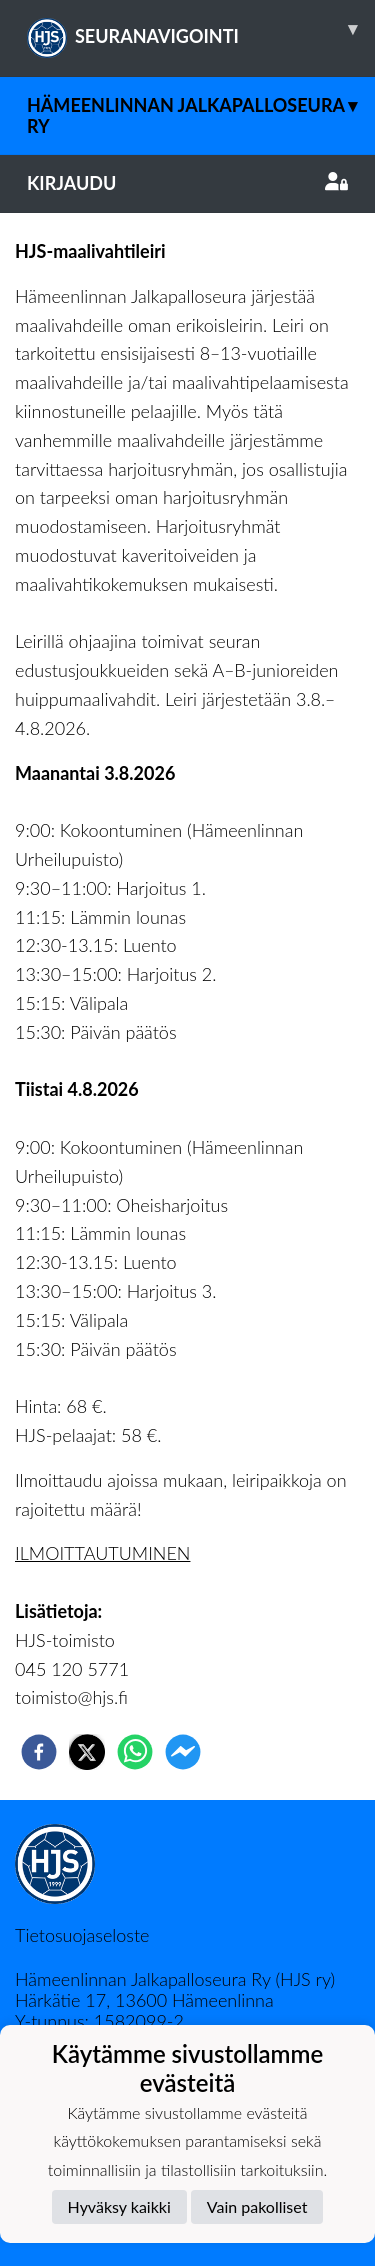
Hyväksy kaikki (119, 2206)
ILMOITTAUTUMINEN (102, 1553)
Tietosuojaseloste (82, 1935)
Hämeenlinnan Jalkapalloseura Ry (201, 107)
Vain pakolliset (257, 2206)
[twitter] (87, 1752)
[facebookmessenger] (183, 1752)
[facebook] (39, 1752)
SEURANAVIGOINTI (201, 29)
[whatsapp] (135, 1752)
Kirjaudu (187, 183)
